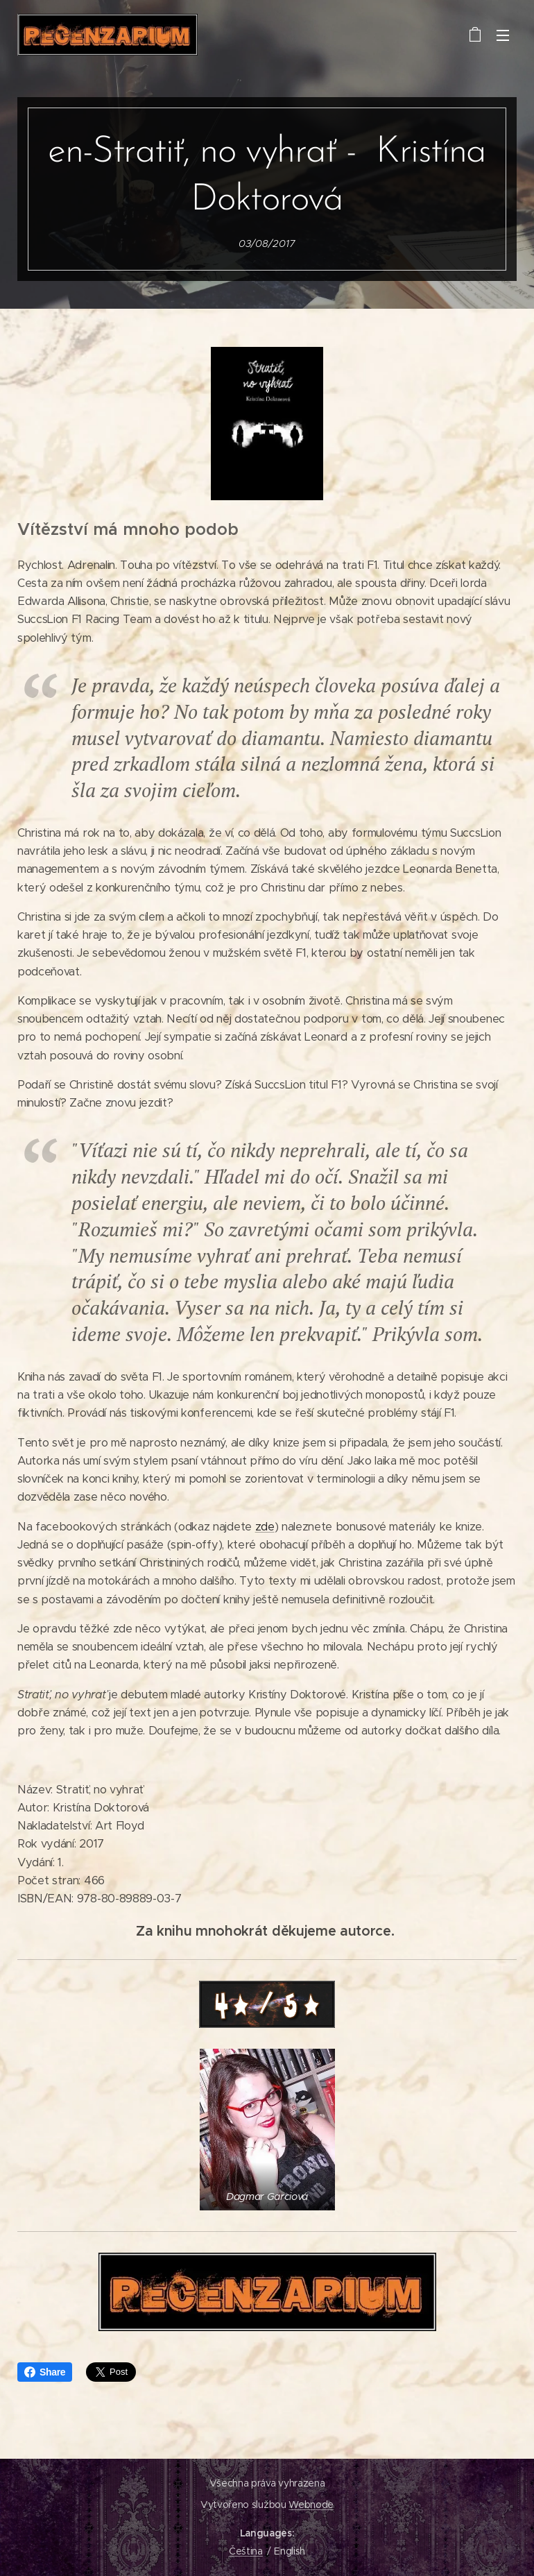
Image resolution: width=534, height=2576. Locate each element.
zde (265, 1526)
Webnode (311, 2504)
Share (44, 2372)
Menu (503, 35)
